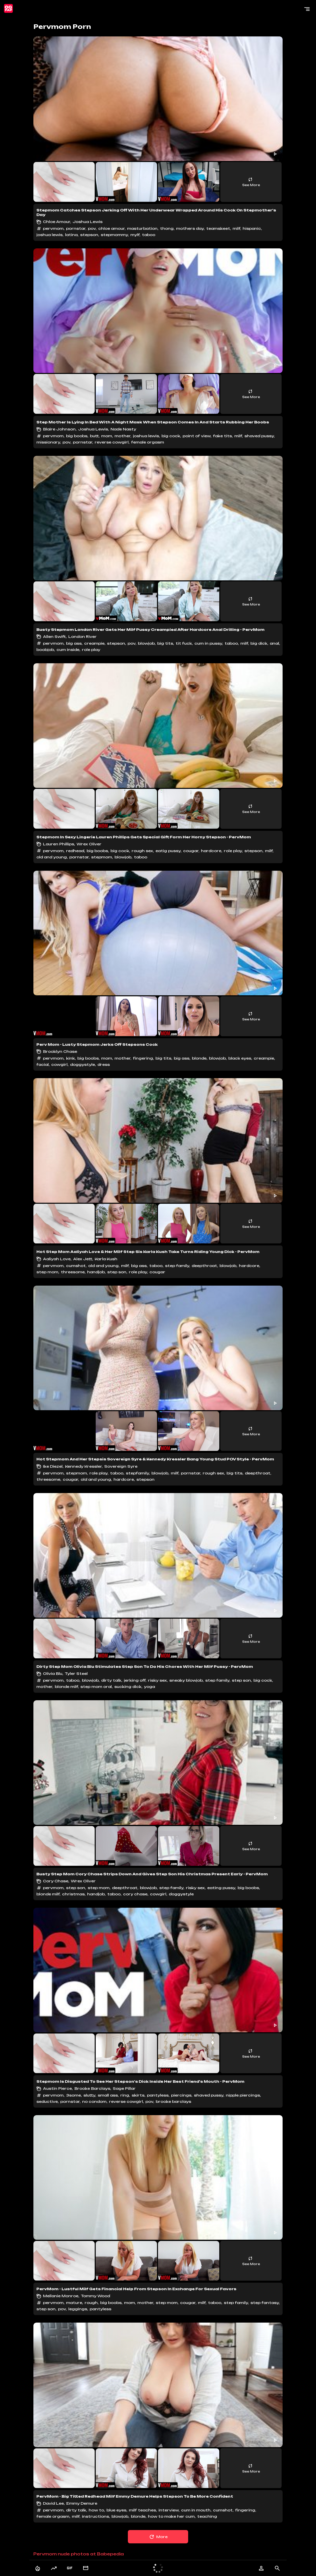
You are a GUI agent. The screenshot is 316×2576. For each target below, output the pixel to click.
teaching (207, 2516)
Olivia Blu (52, 1673)
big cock (171, 436)
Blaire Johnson (59, 429)
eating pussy (221, 1888)
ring (124, 2095)
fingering (143, 1058)
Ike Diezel (53, 1466)
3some (73, 2095)
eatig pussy (168, 851)
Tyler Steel (76, 1673)
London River (82, 636)
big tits (165, 643)
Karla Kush (106, 1259)
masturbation (142, 228)
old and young (51, 857)
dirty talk (111, 1680)
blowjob (146, 643)
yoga (149, 1686)
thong (167, 228)
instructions (95, 2516)
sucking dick (127, 1686)
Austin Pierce (57, 2088)
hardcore (211, 851)
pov (92, 228)
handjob (96, 1272)
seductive (47, 2101)
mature (74, 2302)
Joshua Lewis (87, 222)
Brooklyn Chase (60, 1051)
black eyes (239, 1058)
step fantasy (264, 2302)
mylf (134, 235)
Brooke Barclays (92, 2088)
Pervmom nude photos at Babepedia (78, 2553)
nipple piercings (243, 2095)
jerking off (134, 1680)
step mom (47, 1272)
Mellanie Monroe (60, 2296)
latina (71, 235)
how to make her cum (171, 2516)
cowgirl (59, 1064)
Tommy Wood (95, 2296)
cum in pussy (208, 643)
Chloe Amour (56, 222)
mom (106, 436)
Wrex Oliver (89, 844)
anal (274, 643)
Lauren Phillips (58, 844)
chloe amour (111, 228)
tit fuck (184, 643)
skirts (138, 2095)
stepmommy (114, 235)
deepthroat (204, 1266)
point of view (196, 436)
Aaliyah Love (57, 1259)
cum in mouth (195, 2510)
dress (103, 1064)
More (158, 2537)
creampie (94, 643)
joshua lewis (49, 235)
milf (236, 228)
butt (94, 436)
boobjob (45, 649)
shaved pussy (259, 436)
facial (42, 1064)
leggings (77, 2309)
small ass (108, 2095)
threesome (73, 1272)
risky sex (157, 1680)
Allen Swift (54, 636)
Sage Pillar (124, 2088)
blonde (199, 1058)
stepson (89, 235)
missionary (48, 442)
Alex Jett (82, 1259)
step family (177, 1266)
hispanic (252, 228)
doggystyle (82, 1064)
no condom (94, 2101)
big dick (258, 643)
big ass (74, 643)
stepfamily (137, 1473)
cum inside (68, 649)
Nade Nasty (123, 429)
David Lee (53, 2503)
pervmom (53, 228)
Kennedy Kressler (83, 1466)
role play (91, 649)
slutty (89, 2095)
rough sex (142, 851)
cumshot (76, 1266)
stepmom (101, 857)
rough (91, 2302)
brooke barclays (173, 2101)
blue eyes (116, 2510)
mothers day (190, 228)
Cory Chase (55, 1881)
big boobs (76, 436)
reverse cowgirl (112, 442)
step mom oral (96, 1686)
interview (169, 2510)
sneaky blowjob (186, 1680)
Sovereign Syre (120, 1466)
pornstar (75, 228)
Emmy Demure (81, 2503)
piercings (181, 2095)
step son (116, 1272)
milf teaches (142, 2510)
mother (122, 436)
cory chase (135, 1894)
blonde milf (66, 1686)
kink (70, 1058)
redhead (75, 851)
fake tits (222, 436)
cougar (190, 851)
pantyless (158, 2095)
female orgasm (147, 442)
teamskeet (218, 228)
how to (96, 2510)
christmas (73, 1894)
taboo (148, 235)
